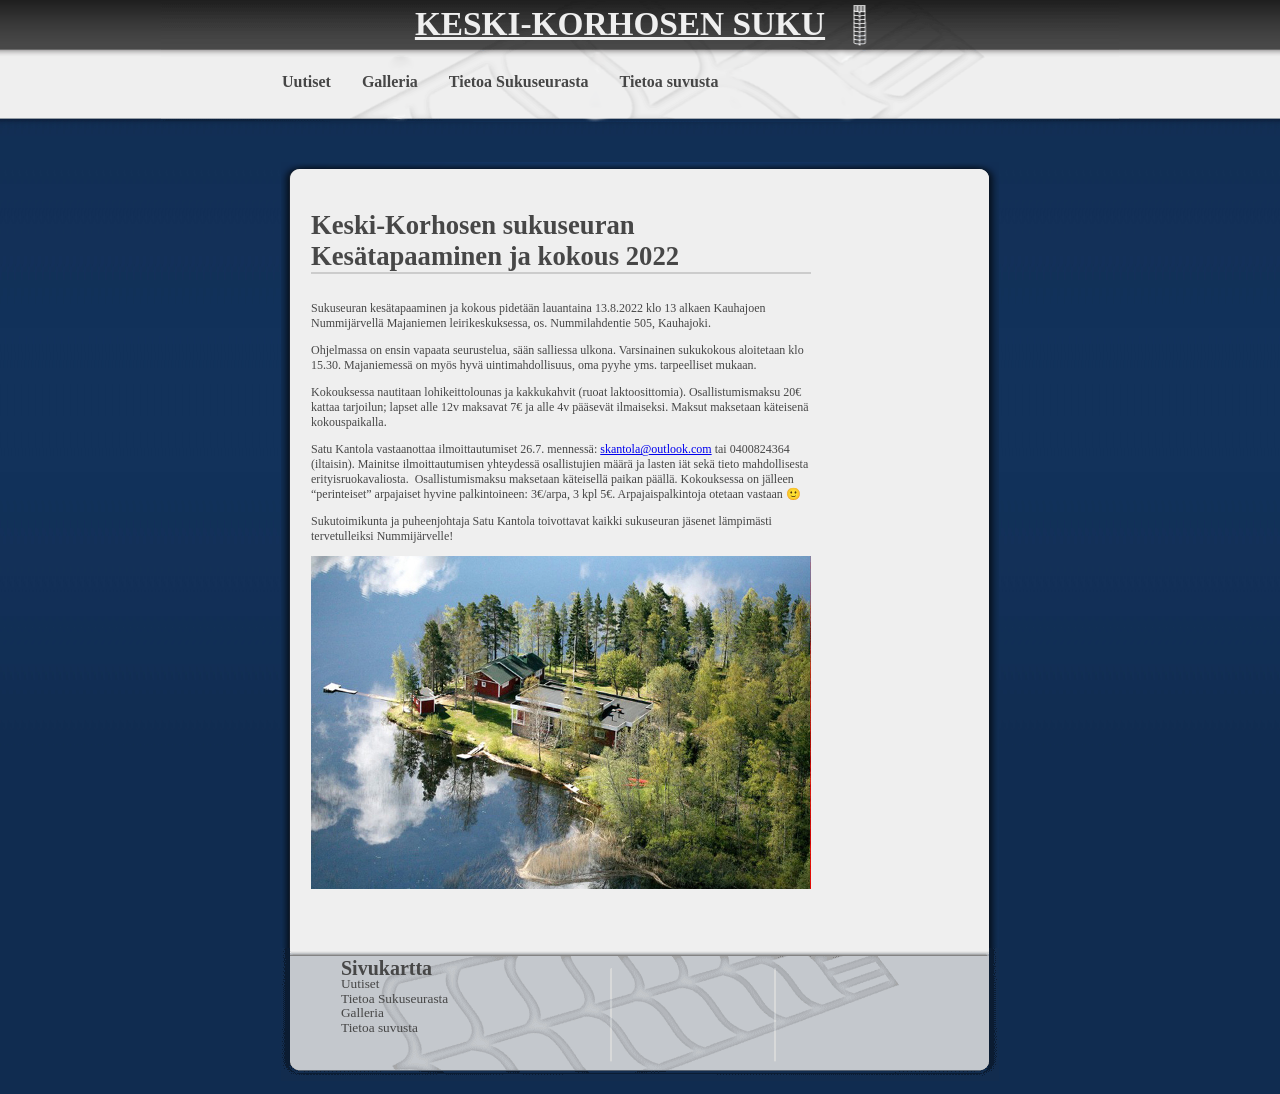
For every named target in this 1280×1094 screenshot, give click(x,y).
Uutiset (306, 81)
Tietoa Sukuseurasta (519, 81)
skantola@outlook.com (655, 449)
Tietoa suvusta (669, 81)
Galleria (390, 81)
